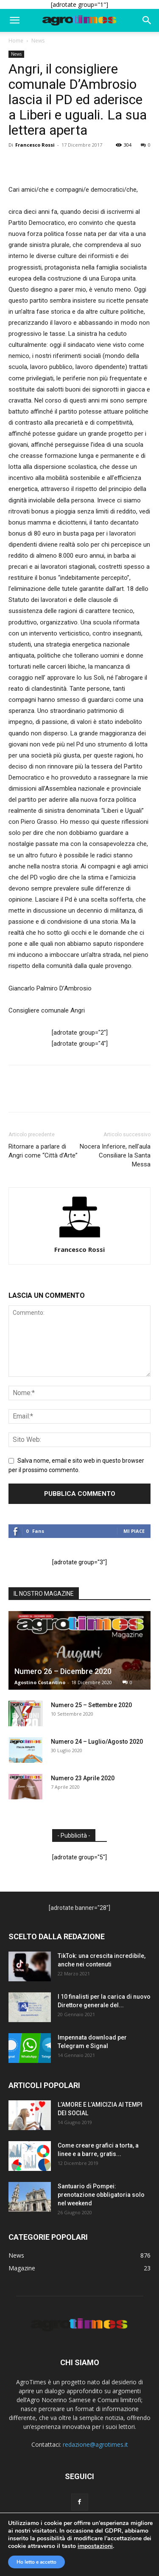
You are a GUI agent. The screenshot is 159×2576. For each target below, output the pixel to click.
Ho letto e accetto (36, 2562)
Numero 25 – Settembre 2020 (91, 1705)
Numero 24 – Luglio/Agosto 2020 (97, 1741)
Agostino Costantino (39, 1682)
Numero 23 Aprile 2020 (82, 1778)
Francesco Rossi (35, 145)
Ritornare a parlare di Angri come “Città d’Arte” (43, 1151)
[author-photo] (79, 1237)
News (38, 40)
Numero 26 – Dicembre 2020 (63, 1671)
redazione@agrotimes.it (95, 2444)
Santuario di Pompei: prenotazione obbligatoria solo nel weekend (101, 2195)
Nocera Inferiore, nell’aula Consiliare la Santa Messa (115, 1155)
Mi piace (134, 1531)
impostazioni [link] (95, 2546)
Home (15, 40)
